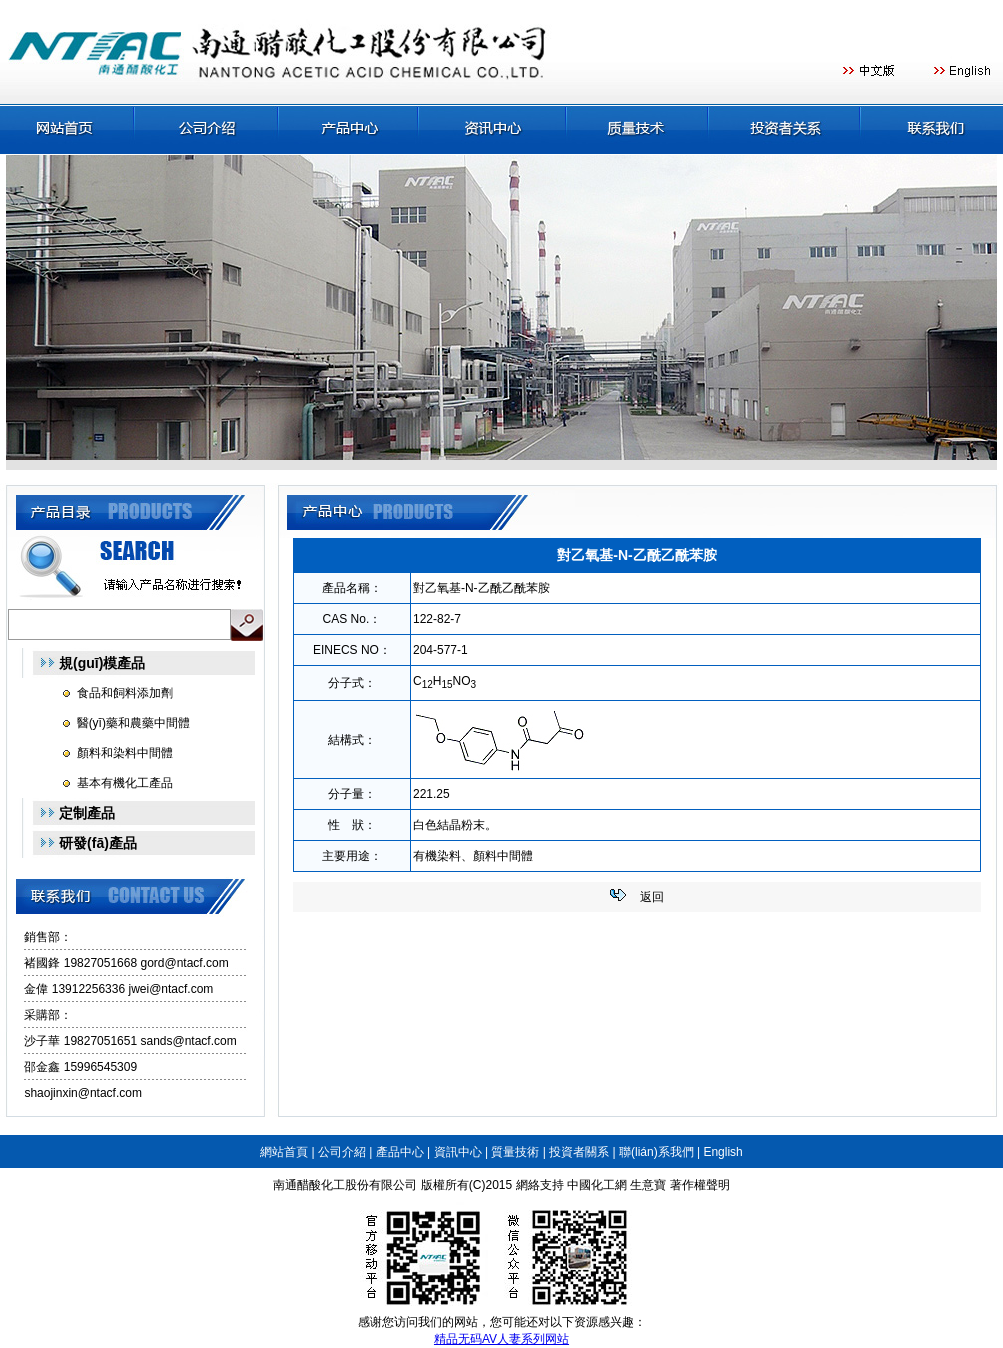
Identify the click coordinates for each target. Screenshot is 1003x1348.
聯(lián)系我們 (656, 1152)
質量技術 (515, 1152)
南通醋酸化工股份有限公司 (345, 1185)
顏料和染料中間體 (125, 753)
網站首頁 (284, 1152)
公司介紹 (342, 1152)
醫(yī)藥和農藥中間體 (133, 723)
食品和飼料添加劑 (125, 693)
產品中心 (400, 1152)
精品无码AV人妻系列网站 (501, 1339)
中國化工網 (597, 1185)
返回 (652, 897)
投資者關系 (579, 1152)
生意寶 (648, 1185)
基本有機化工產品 (125, 783)
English (722, 1152)
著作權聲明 (700, 1185)
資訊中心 (458, 1152)
